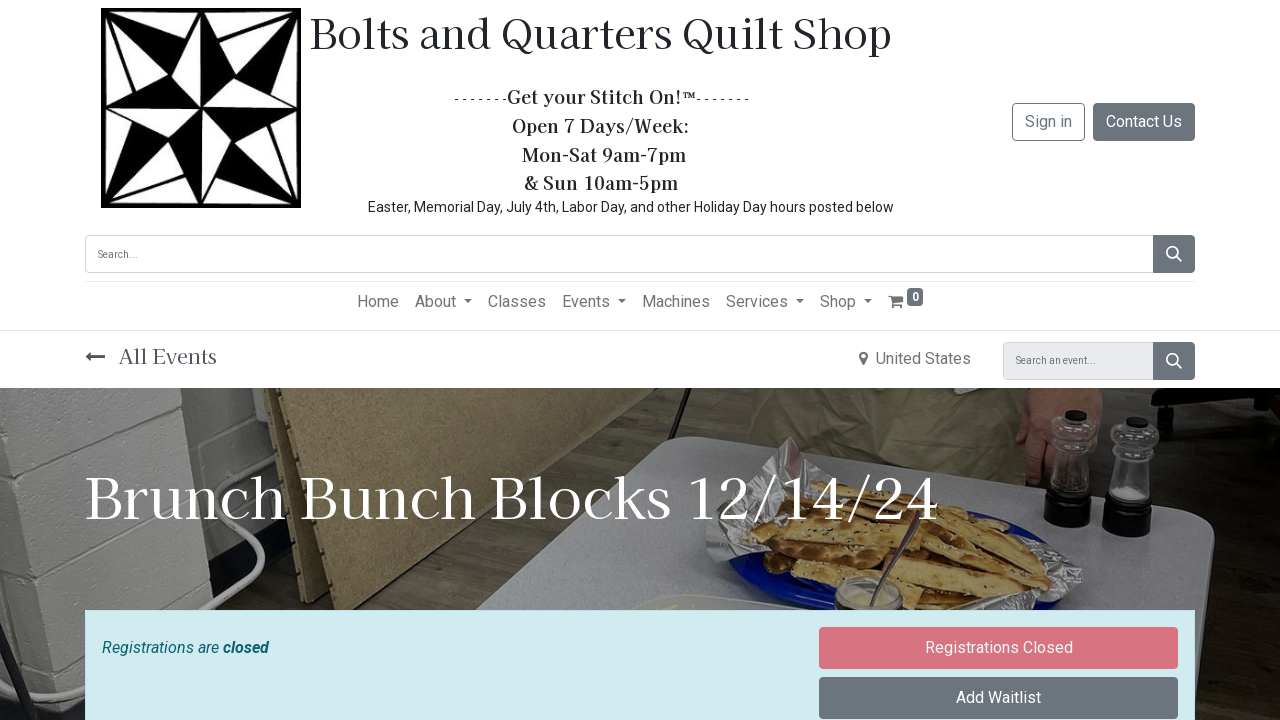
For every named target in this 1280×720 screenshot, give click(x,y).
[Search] (1174, 254)
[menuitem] (378, 302)
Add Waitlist (998, 697)
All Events (151, 355)
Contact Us (1144, 121)
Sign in (1048, 121)
